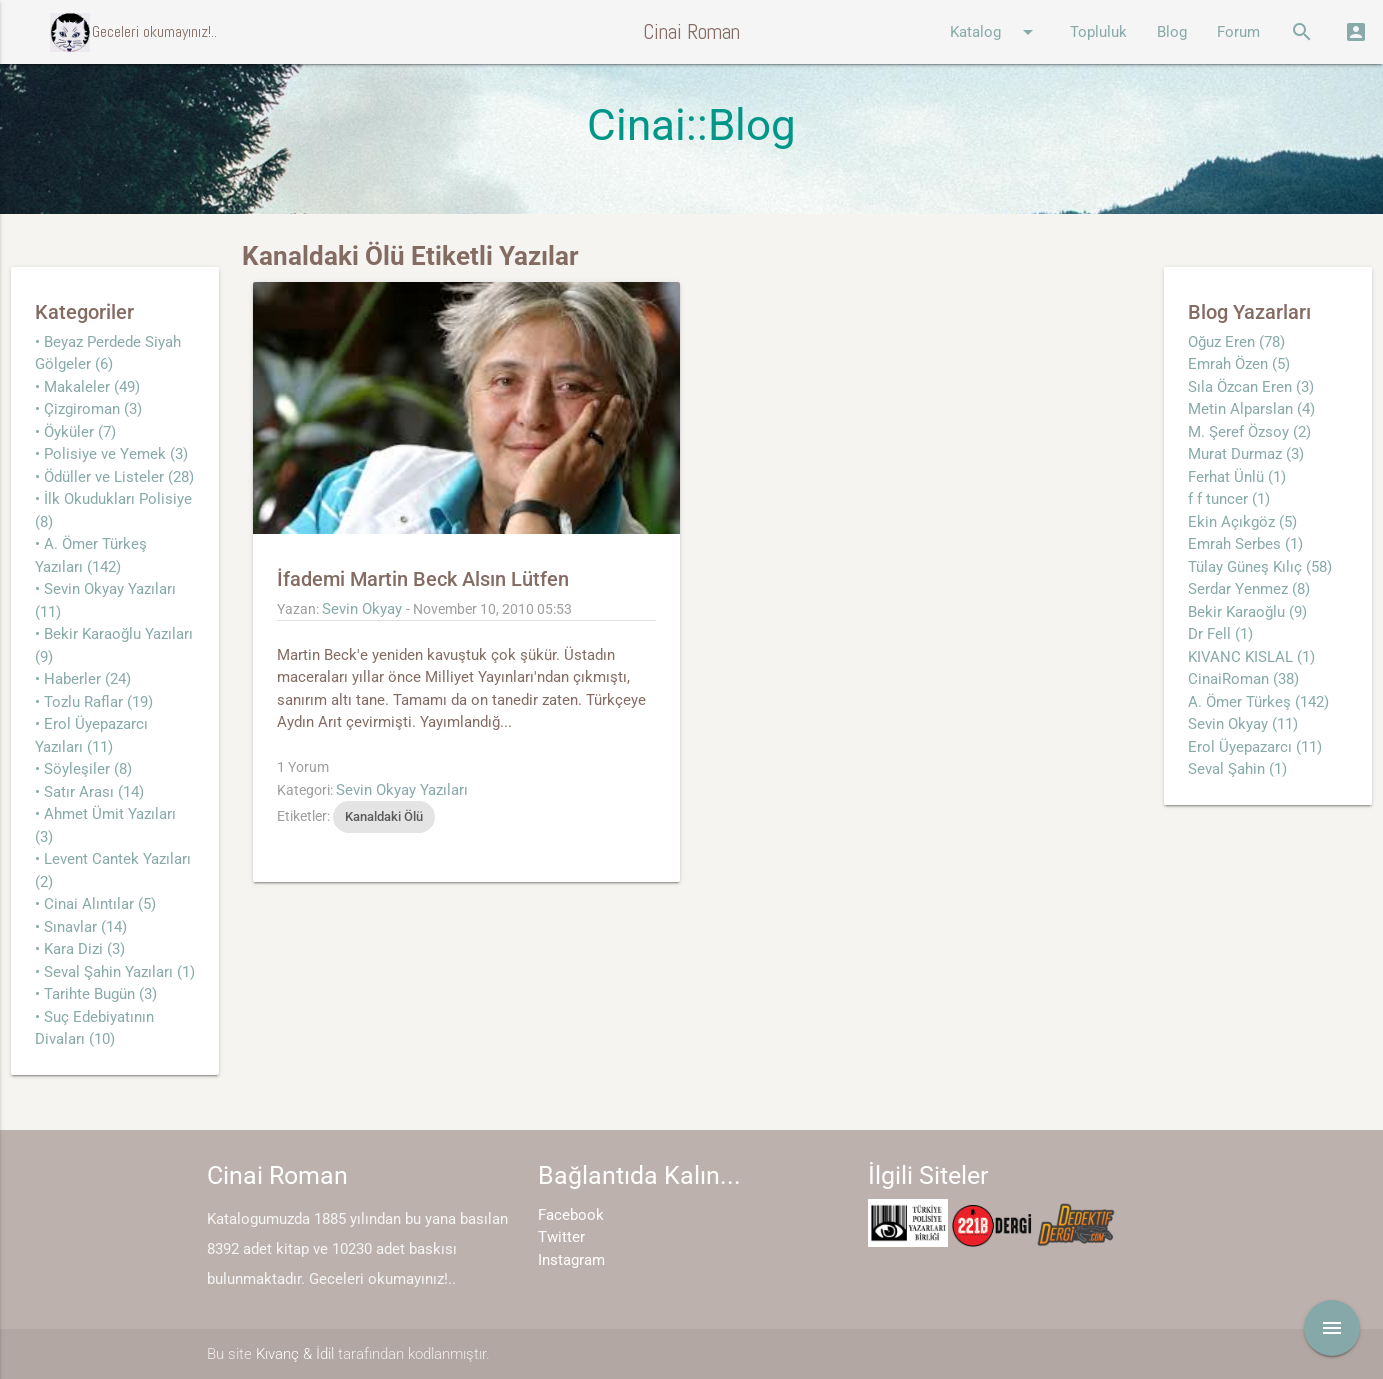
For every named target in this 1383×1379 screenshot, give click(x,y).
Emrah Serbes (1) (1245, 544)
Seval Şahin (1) (1237, 769)
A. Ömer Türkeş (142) (1258, 702)
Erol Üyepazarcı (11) (1255, 747)
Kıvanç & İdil (295, 1354)
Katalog (995, 32)
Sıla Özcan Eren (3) (1251, 387)
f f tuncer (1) (1229, 499)
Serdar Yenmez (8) (1249, 589)
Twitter (561, 1237)
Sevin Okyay (362, 609)
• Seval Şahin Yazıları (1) (115, 972)
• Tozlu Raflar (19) (94, 702)
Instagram (571, 1260)
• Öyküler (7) (75, 432)
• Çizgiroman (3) (88, 409)
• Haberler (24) (83, 679)
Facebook (571, 1215)
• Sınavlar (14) (81, 927)
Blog (1172, 32)
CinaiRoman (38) (1243, 679)
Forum (1238, 32)
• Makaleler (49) (87, 387)
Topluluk (1098, 32)
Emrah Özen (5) (1239, 364)
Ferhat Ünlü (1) (1237, 477)
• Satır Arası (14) (89, 792)
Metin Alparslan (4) (1251, 409)
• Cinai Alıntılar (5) (95, 904)
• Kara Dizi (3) (80, 949)
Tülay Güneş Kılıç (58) (1260, 567)
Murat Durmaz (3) (1246, 454)
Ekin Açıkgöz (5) (1242, 522)
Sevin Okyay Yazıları (402, 790)
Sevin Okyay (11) (1243, 724)
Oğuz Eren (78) (1236, 342)
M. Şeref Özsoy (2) (1249, 432)
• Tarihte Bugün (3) (96, 994)
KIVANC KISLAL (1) (1251, 657)
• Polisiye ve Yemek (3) (111, 454)
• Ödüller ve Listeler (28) (114, 477)
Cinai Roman (691, 31)
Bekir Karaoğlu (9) (1247, 612)
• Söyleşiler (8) (83, 769)
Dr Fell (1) (1220, 634)
